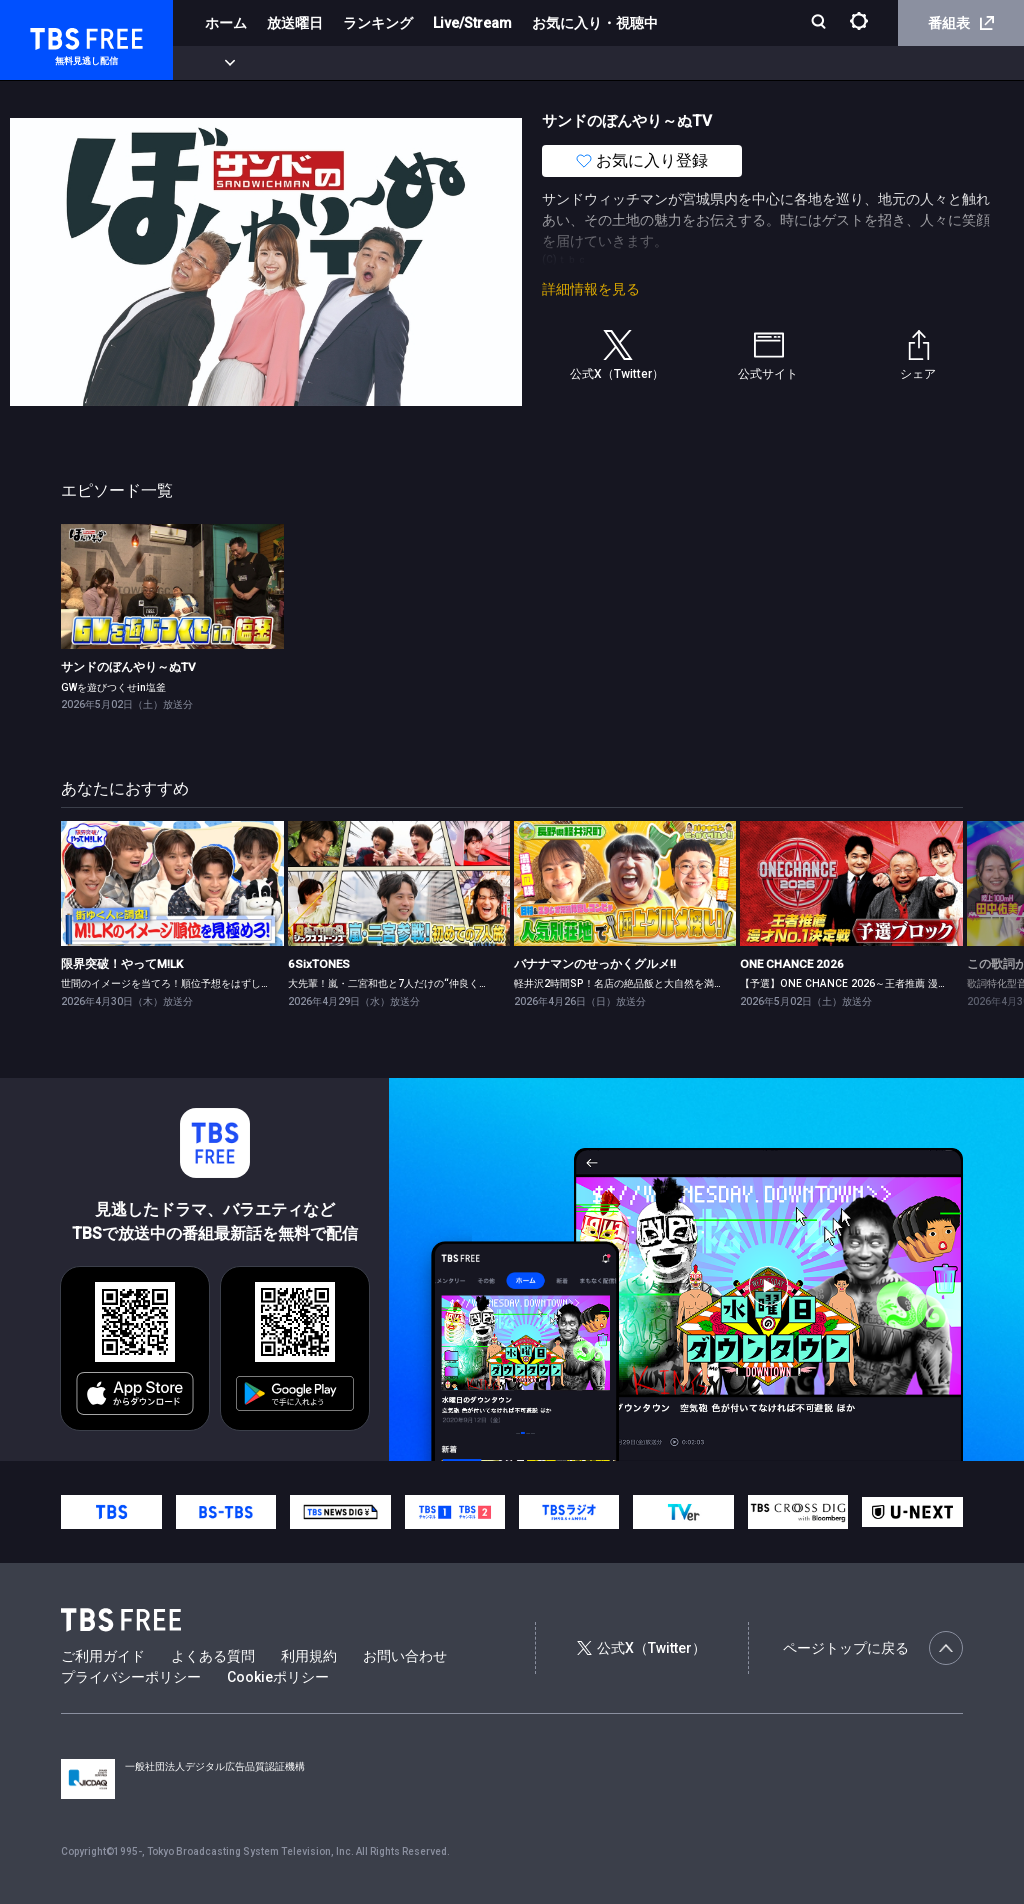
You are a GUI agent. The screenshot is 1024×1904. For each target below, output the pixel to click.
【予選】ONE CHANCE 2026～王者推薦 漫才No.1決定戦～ (876, 983)
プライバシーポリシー (131, 1677)
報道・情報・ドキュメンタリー (661, 63)
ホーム (226, 23)
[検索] (820, 23)
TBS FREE (53, 35)
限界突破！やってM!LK (122, 964)
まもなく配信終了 (307, 63)
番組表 (961, 23)
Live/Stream (472, 23)
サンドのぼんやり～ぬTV (128, 667)
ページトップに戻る (873, 1648)
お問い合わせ (405, 1656)
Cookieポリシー (278, 1677)
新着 (217, 63)
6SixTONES (319, 964)
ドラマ (403, 63)
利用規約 (309, 1656)
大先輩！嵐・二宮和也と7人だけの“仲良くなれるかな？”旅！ (426, 983)
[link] (172, 586)
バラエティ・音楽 (499, 63)
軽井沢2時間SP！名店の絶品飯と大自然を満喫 (619, 983)
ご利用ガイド (103, 1656)
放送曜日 (295, 23)
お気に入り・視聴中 (595, 23)
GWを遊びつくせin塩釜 (113, 687)
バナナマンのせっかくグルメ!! (595, 964)
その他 (793, 63)
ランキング (378, 23)
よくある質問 (213, 1656)
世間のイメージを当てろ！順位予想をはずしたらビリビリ (191, 983)
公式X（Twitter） (641, 1648)
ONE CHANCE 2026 (792, 964)
